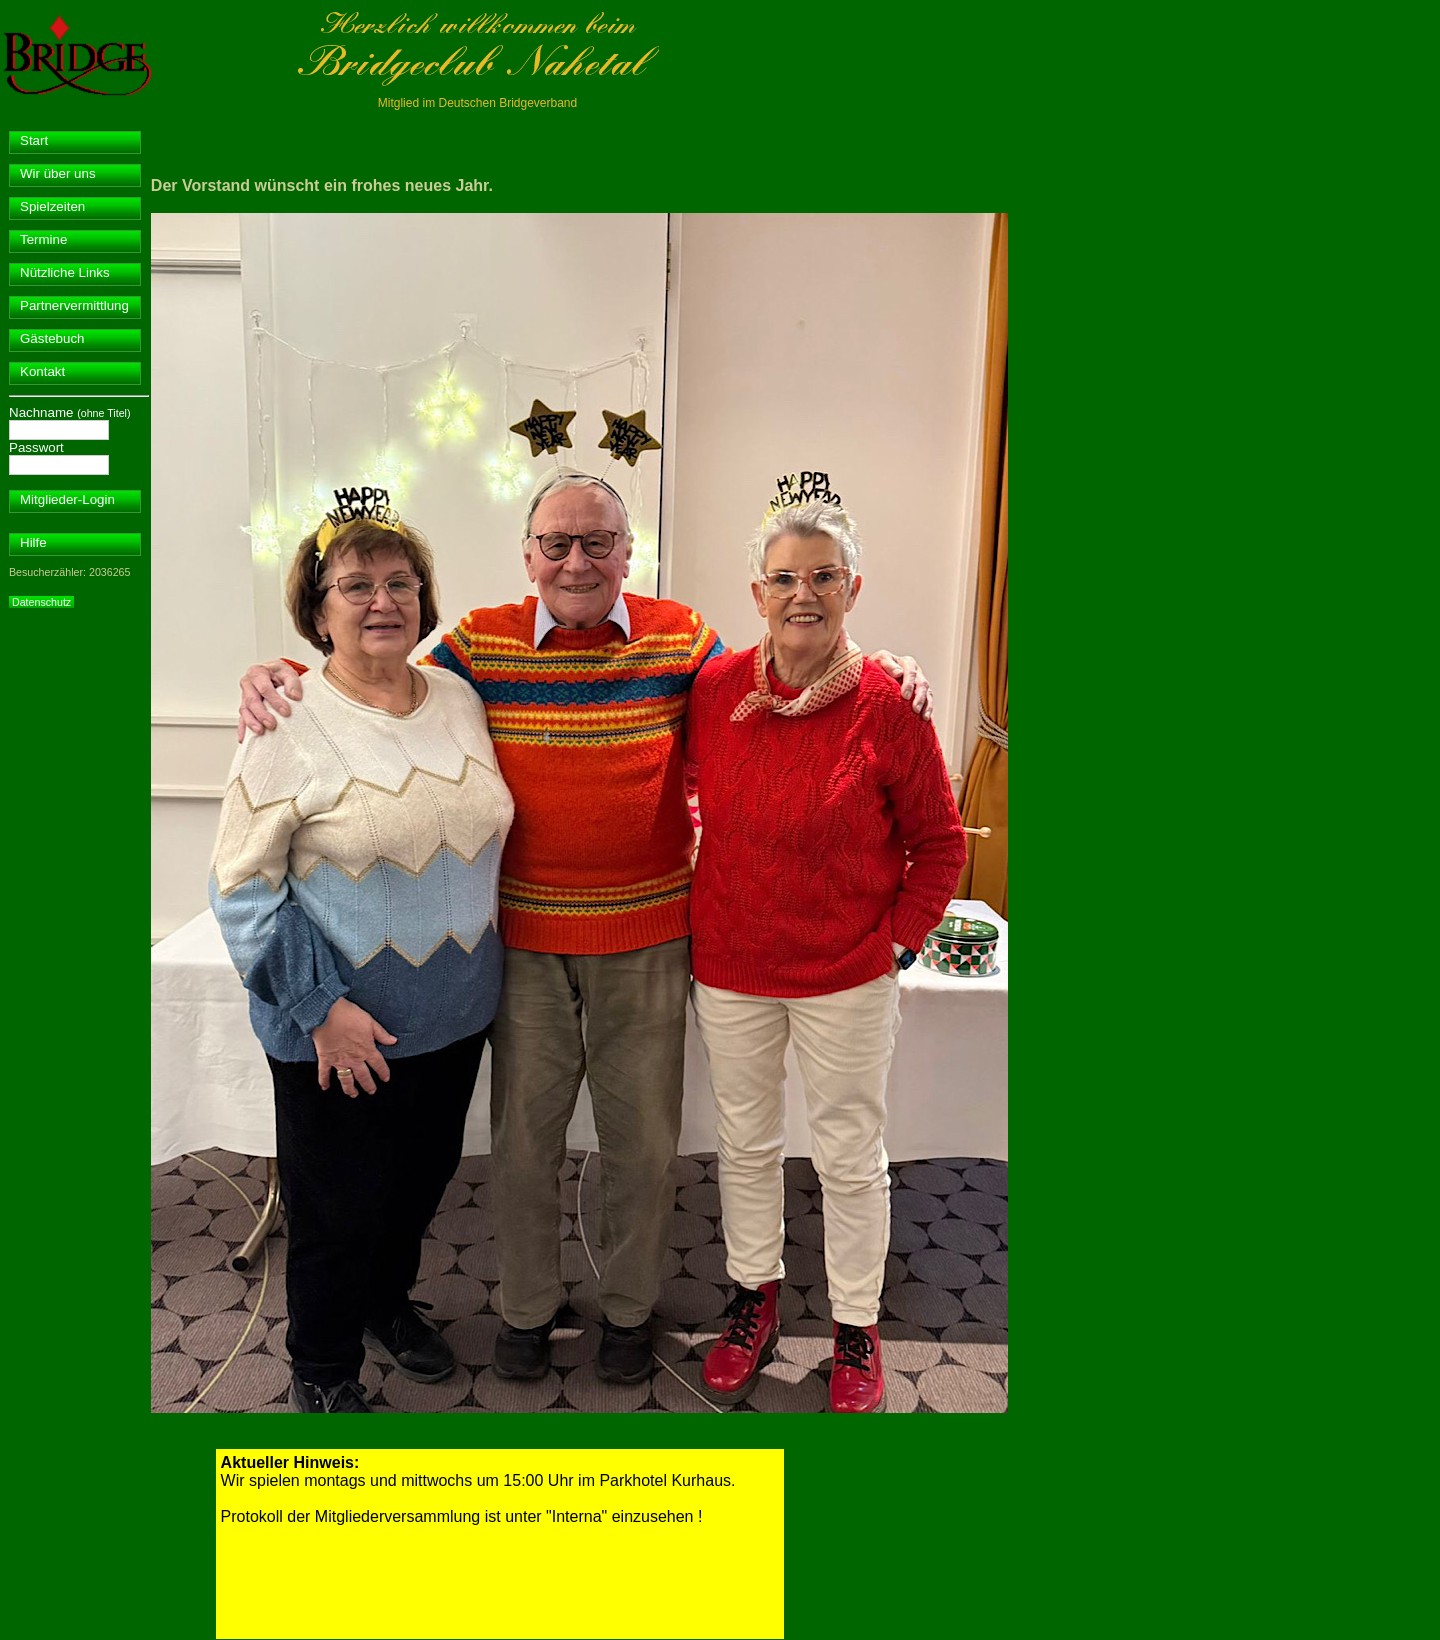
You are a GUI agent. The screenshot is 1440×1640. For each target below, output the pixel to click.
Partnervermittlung (74, 305)
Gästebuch (52, 338)
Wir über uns (58, 173)
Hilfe (33, 542)
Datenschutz (41, 602)
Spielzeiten (52, 206)
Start (34, 140)
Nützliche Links (65, 272)
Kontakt (42, 371)
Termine (43, 239)
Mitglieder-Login (67, 499)
